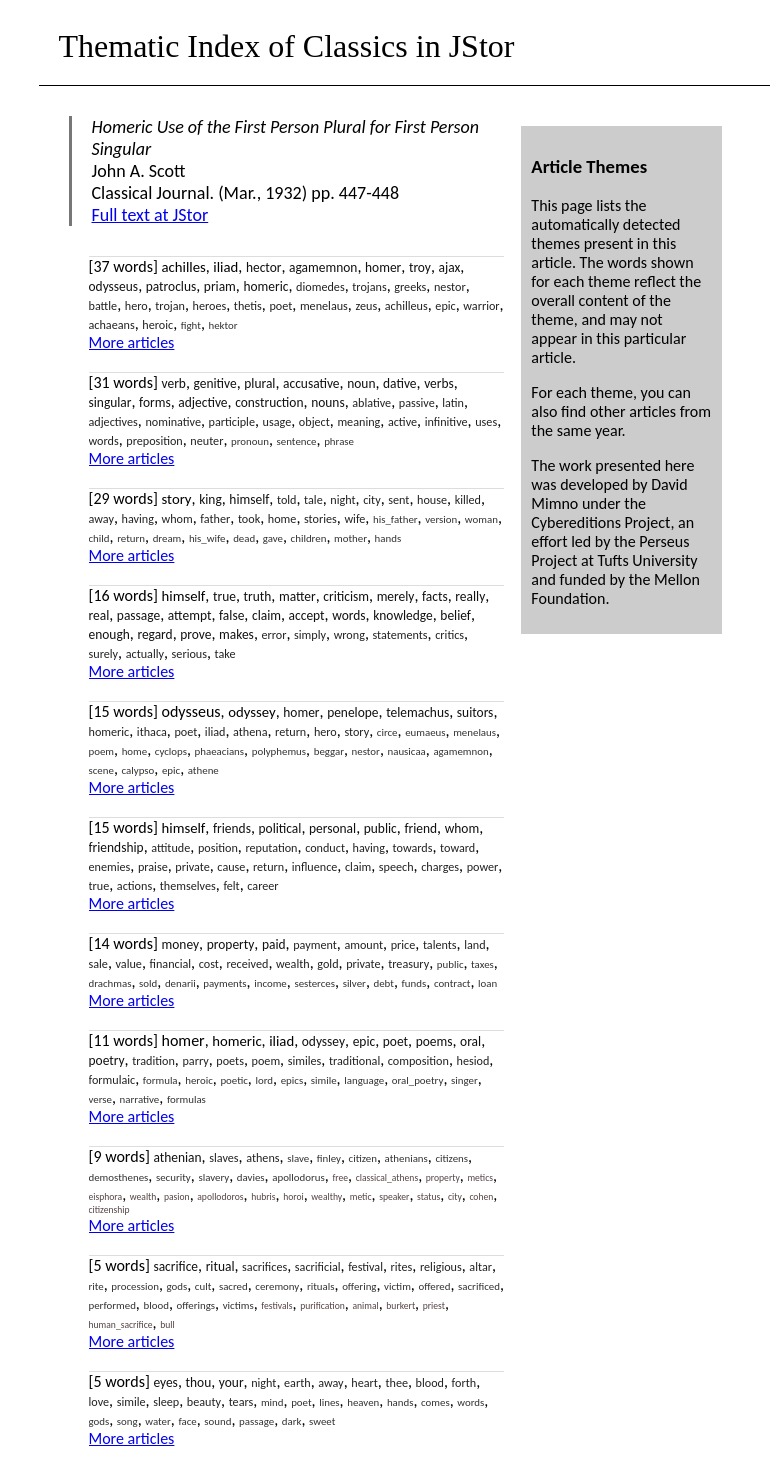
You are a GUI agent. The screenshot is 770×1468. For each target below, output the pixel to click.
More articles (132, 342)
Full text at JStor (150, 215)
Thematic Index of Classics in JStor (287, 46)
